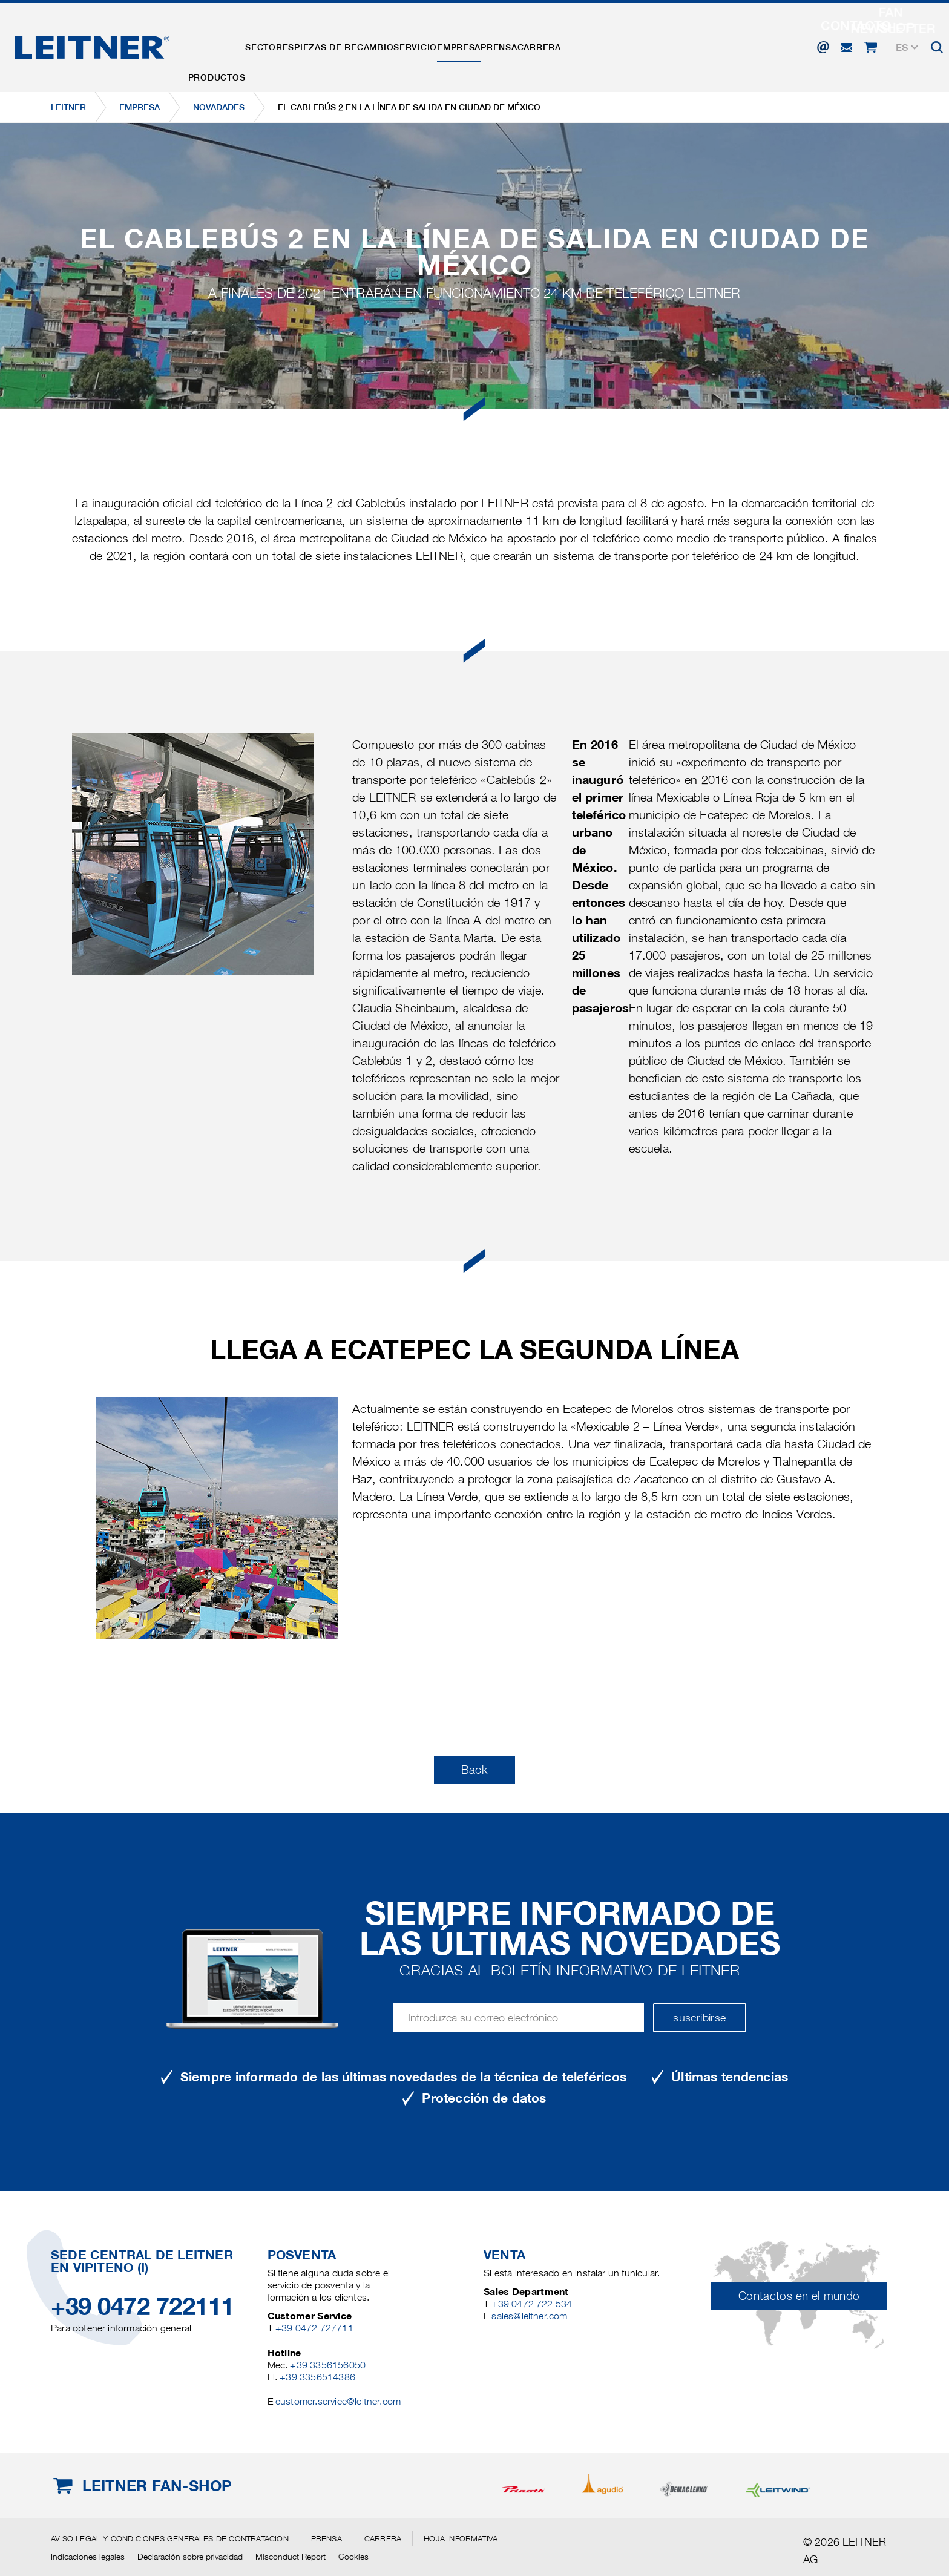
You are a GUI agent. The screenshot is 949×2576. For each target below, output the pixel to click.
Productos (225, 44)
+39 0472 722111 (142, 2306)
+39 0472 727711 (314, 2328)
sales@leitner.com (529, 2316)
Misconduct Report (290, 2556)
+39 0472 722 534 (531, 2304)
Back (474, 1770)
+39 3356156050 (328, 2365)
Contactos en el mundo (799, 2296)
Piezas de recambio (383, 44)
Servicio (470, 44)
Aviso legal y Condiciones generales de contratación (170, 2538)
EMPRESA (529, 44)
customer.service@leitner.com (338, 2401)
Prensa (585, 44)
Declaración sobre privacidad (190, 2556)
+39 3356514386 (317, 2377)
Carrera (641, 44)
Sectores (293, 44)
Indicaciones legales (88, 2556)
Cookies (353, 2556)
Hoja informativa (460, 2538)
